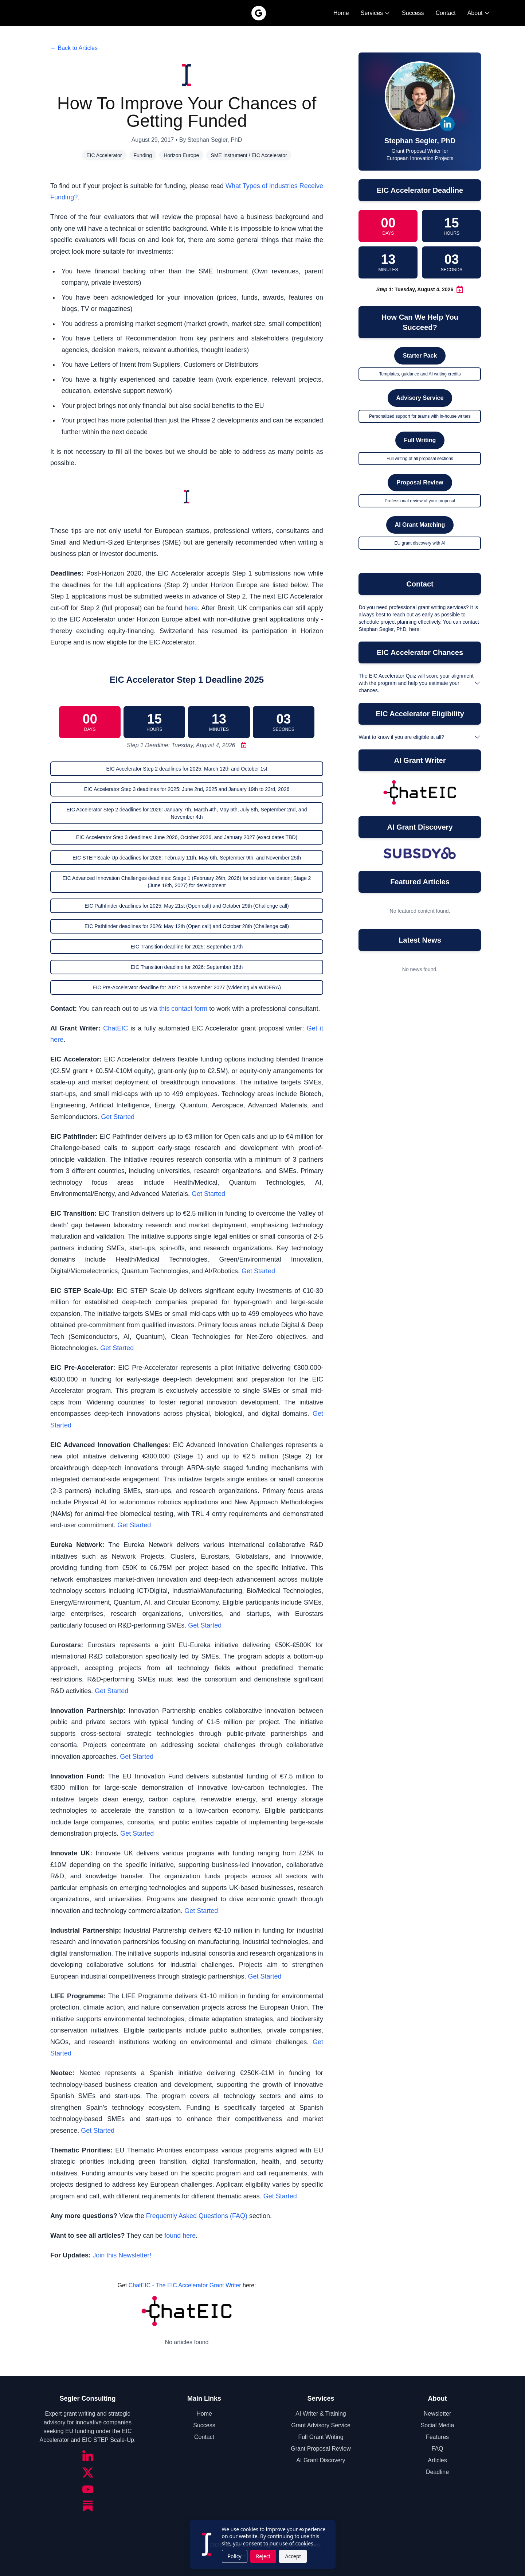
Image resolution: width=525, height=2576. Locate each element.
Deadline (437, 2472)
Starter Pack (420, 355)
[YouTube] (87, 2489)
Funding (143, 155)
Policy (235, 2556)
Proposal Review (419, 482)
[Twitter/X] (87, 2472)
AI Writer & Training (320, 2414)
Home (341, 13)
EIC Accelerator (104, 155)
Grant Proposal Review (321, 2449)
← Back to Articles (74, 48)
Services (375, 13)
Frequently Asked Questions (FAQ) (196, 2216)
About (478, 13)
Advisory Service (420, 398)
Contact (446, 13)
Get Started (117, 1117)
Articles (437, 2460)
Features (437, 2437)
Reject (263, 2556)
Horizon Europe (181, 155)
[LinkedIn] (87, 2455)
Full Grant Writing (320, 2437)
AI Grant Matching (420, 525)
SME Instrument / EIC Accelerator (249, 155)
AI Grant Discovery (320, 2460)
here (191, 608)
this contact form (183, 1008)
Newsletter (437, 2414)
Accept (293, 2556)
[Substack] (87, 2506)
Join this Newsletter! (122, 2255)
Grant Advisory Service (320, 2425)
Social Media (437, 2425)
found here (180, 2235)
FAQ (437, 2449)
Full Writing (420, 440)
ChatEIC (115, 1028)
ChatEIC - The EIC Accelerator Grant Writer (185, 2285)
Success (413, 13)
